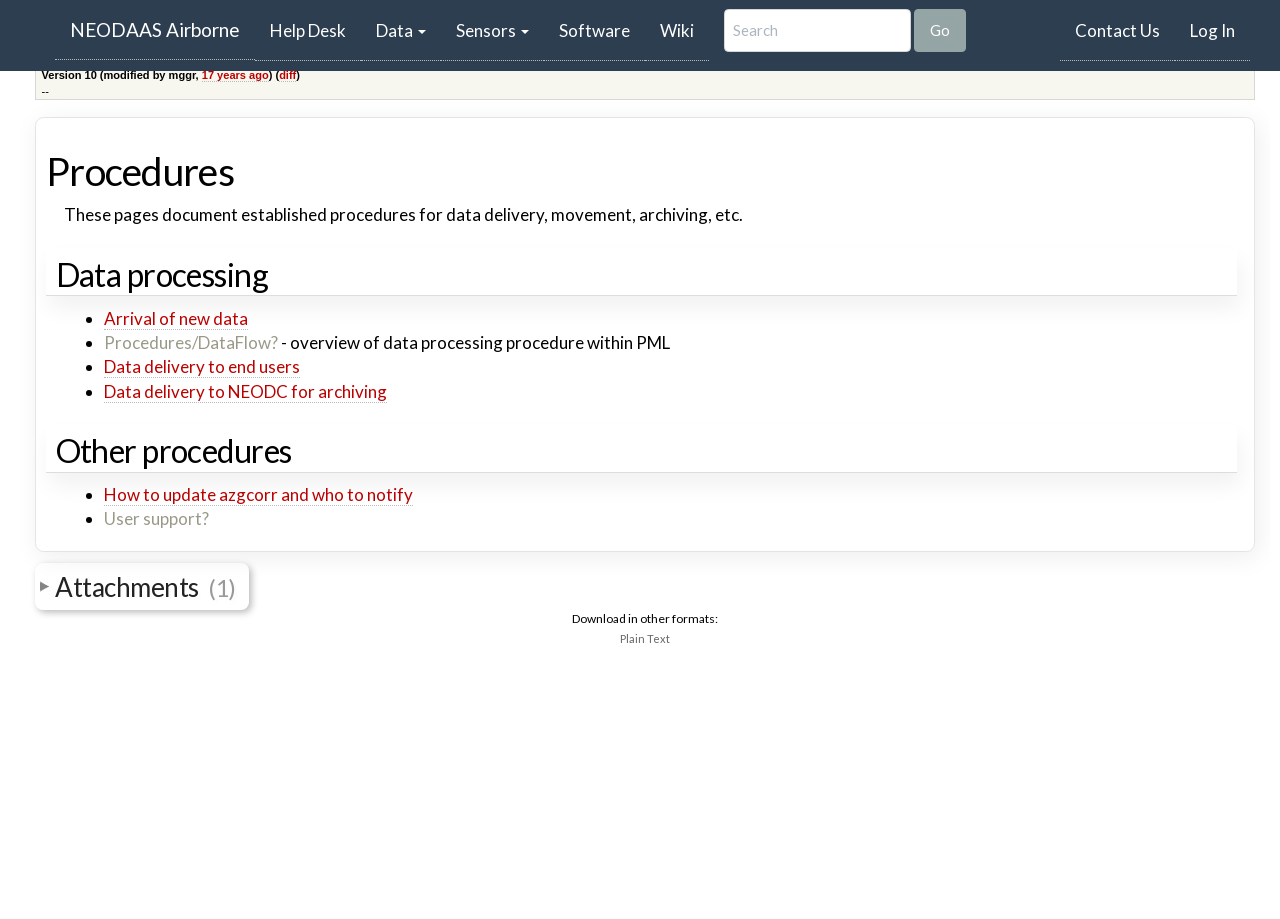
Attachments (145, 587)
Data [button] (401, 30)
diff (287, 75)
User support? (156, 518)
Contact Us (1117, 30)
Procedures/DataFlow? (191, 342)
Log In (1212, 30)
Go (940, 30)
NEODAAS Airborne (155, 29)
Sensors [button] (492, 30)
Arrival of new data (176, 318)
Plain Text (645, 638)
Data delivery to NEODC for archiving (245, 391)
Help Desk (315, 30)
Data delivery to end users (202, 366)
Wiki (677, 30)
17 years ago (235, 75)
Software (594, 30)
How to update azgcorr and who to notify (258, 494)
